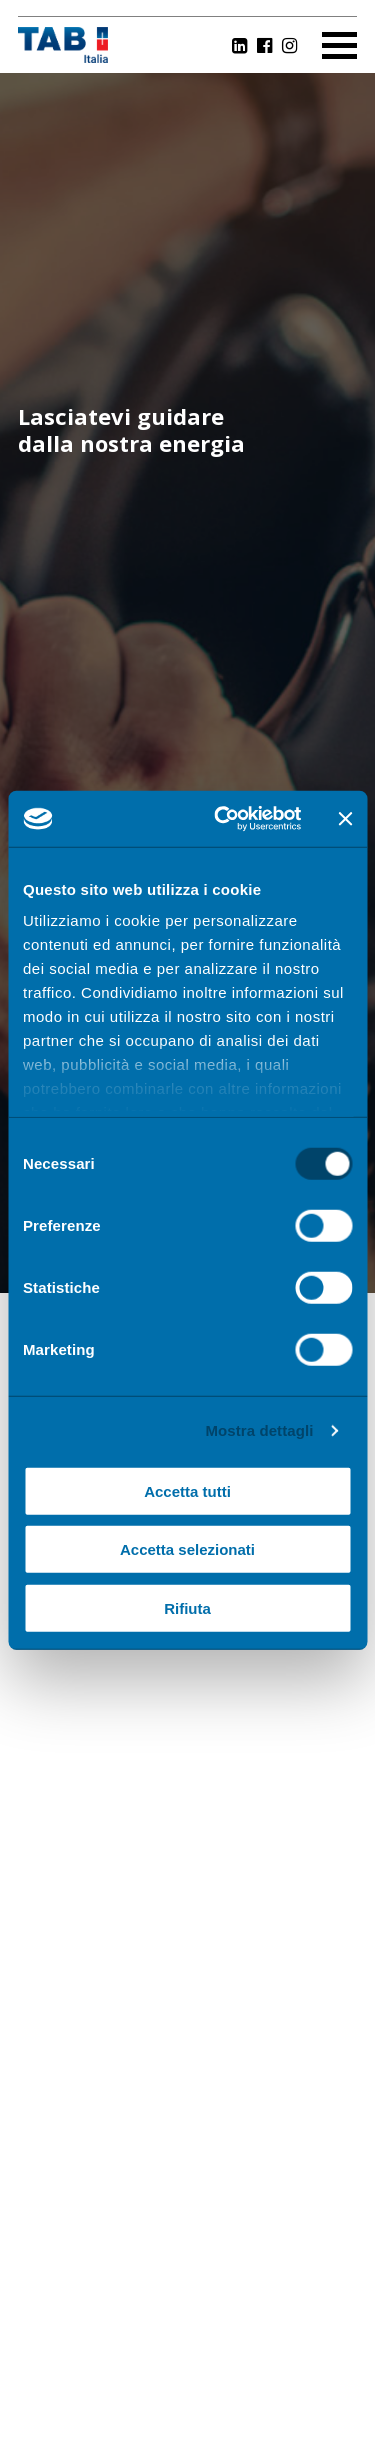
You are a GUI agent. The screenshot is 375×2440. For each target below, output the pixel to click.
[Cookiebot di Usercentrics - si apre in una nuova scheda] (223, 819)
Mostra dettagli (259, 1430)
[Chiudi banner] (345, 819)
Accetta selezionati (187, 1549)
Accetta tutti (187, 1490)
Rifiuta (187, 1607)
